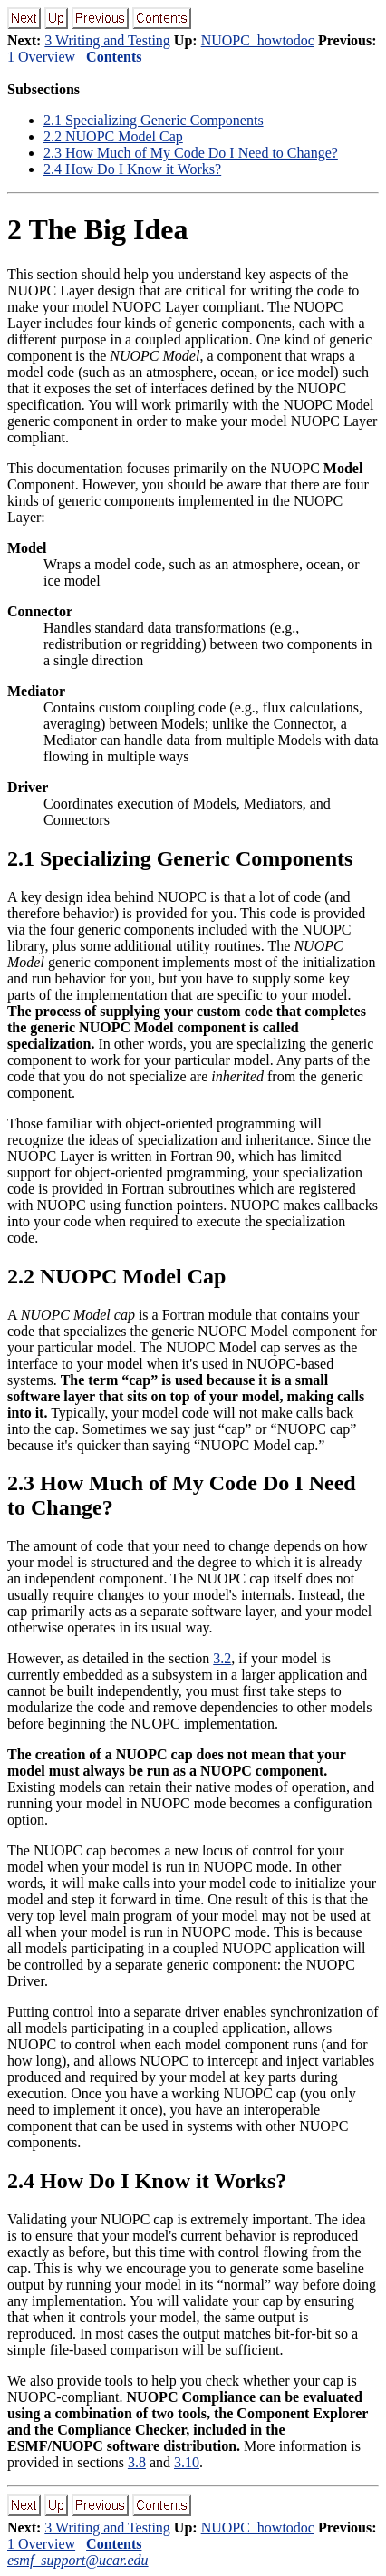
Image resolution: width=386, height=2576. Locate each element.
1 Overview (41, 56)
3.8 (137, 2462)
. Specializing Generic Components (153, 120)
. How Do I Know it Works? (132, 169)
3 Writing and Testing (107, 40)
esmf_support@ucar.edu (78, 2560)
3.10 (186, 2462)
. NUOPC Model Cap (113, 136)
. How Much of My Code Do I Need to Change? (190, 152)
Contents (113, 56)
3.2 (222, 1658)
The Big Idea (97, 229)
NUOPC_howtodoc (257, 40)
